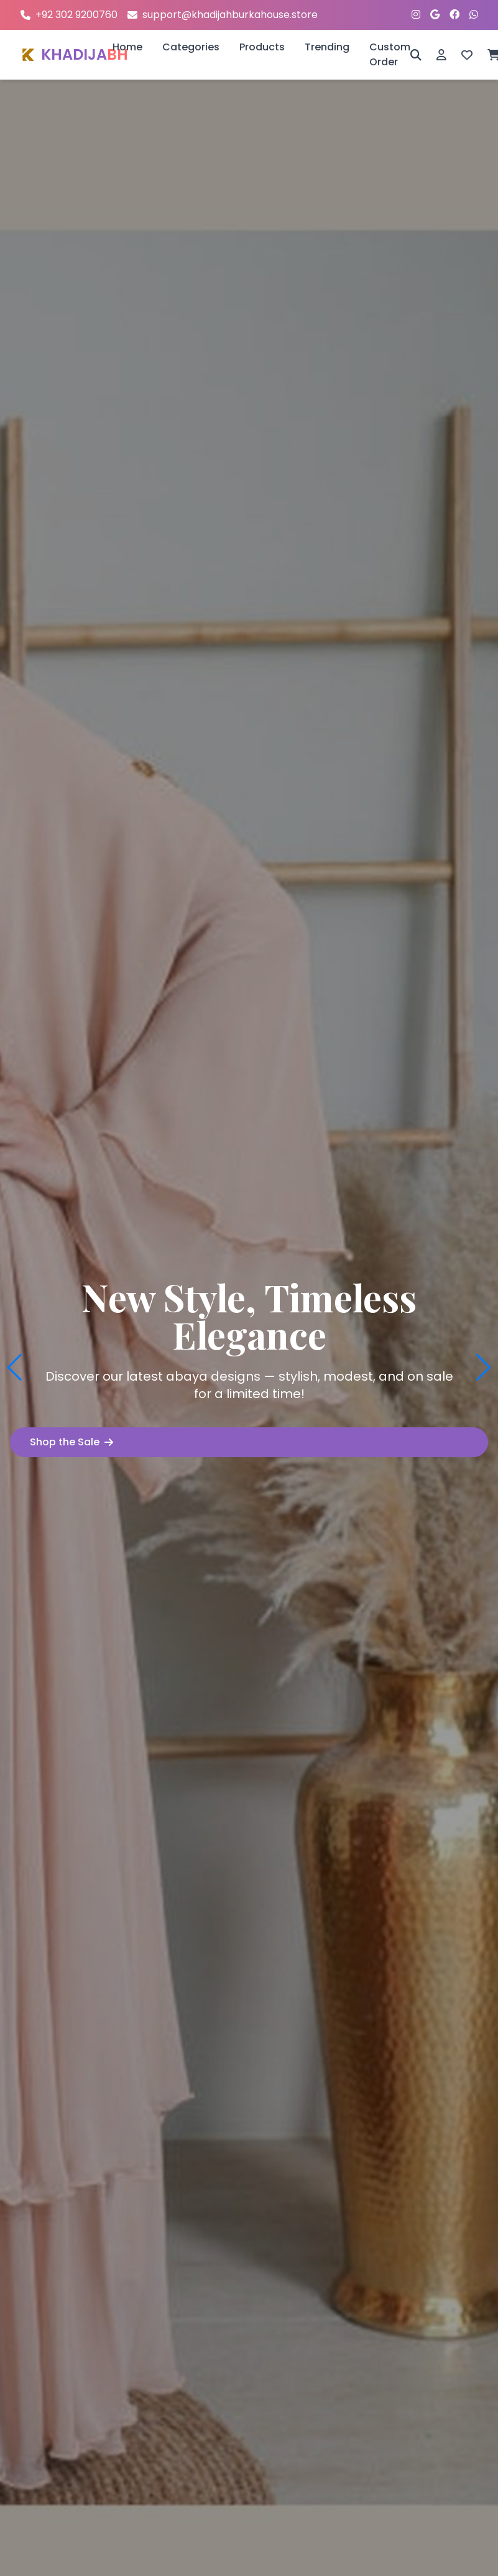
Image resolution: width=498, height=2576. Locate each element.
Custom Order (389, 54)
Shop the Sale (71, 1442)
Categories (190, 47)
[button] (14, 1367)
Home (127, 47)
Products (262, 47)
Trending (327, 47)
